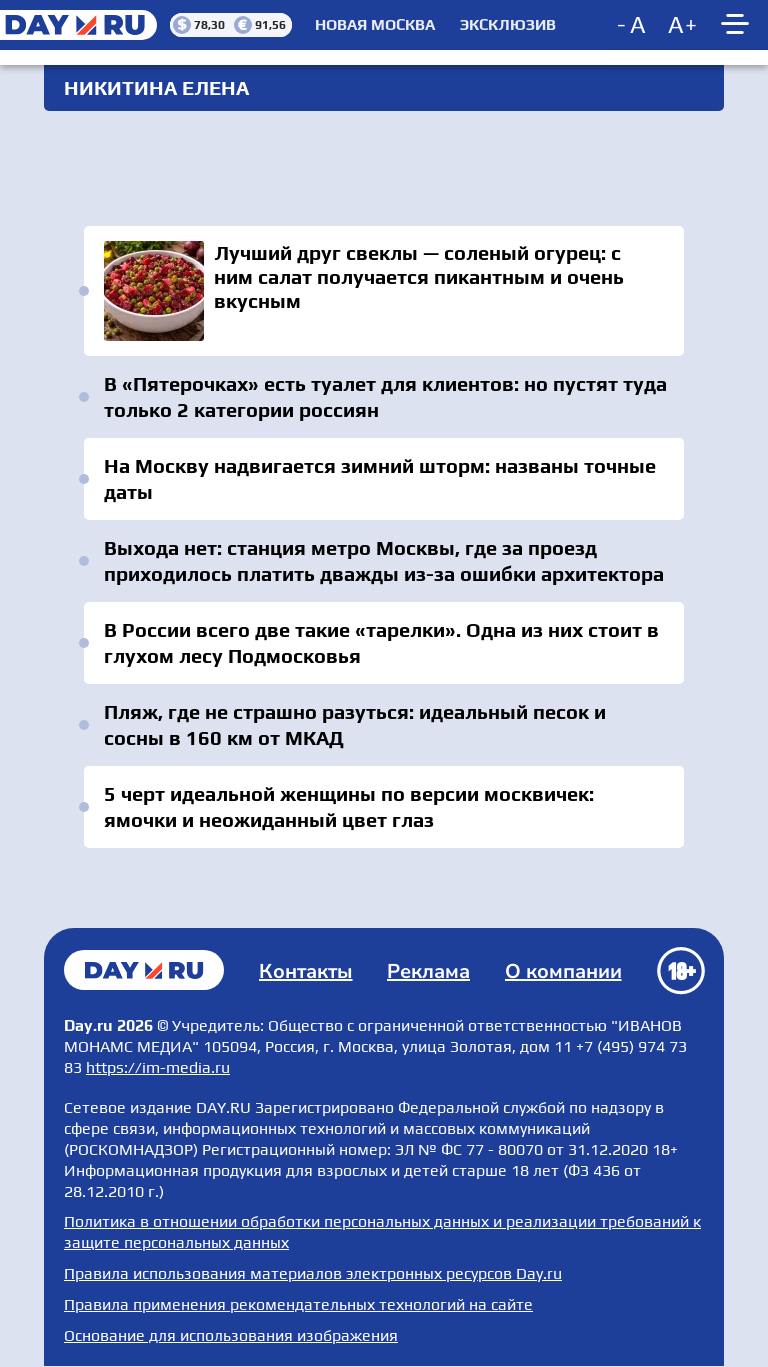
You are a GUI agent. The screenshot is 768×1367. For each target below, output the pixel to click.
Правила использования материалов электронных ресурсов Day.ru (313, 1273)
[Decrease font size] (633, 25)
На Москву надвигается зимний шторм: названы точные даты (380, 478)
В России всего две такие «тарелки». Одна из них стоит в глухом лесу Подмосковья (381, 642)
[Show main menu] (738, 25)
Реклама (428, 971)
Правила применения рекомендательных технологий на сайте (298, 1304)
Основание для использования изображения (231, 1335)
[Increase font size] (683, 25)
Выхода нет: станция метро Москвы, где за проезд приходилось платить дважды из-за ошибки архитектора (384, 560)
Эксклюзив (508, 25)
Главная (144, 970)
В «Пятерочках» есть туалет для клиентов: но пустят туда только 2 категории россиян (385, 396)
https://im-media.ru (158, 1067)
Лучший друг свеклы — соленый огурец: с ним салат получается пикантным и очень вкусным (384, 291)
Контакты (306, 971)
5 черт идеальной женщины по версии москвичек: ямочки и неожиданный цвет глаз (349, 806)
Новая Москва (375, 25)
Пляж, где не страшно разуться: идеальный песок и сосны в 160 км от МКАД (355, 724)
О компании (563, 971)
